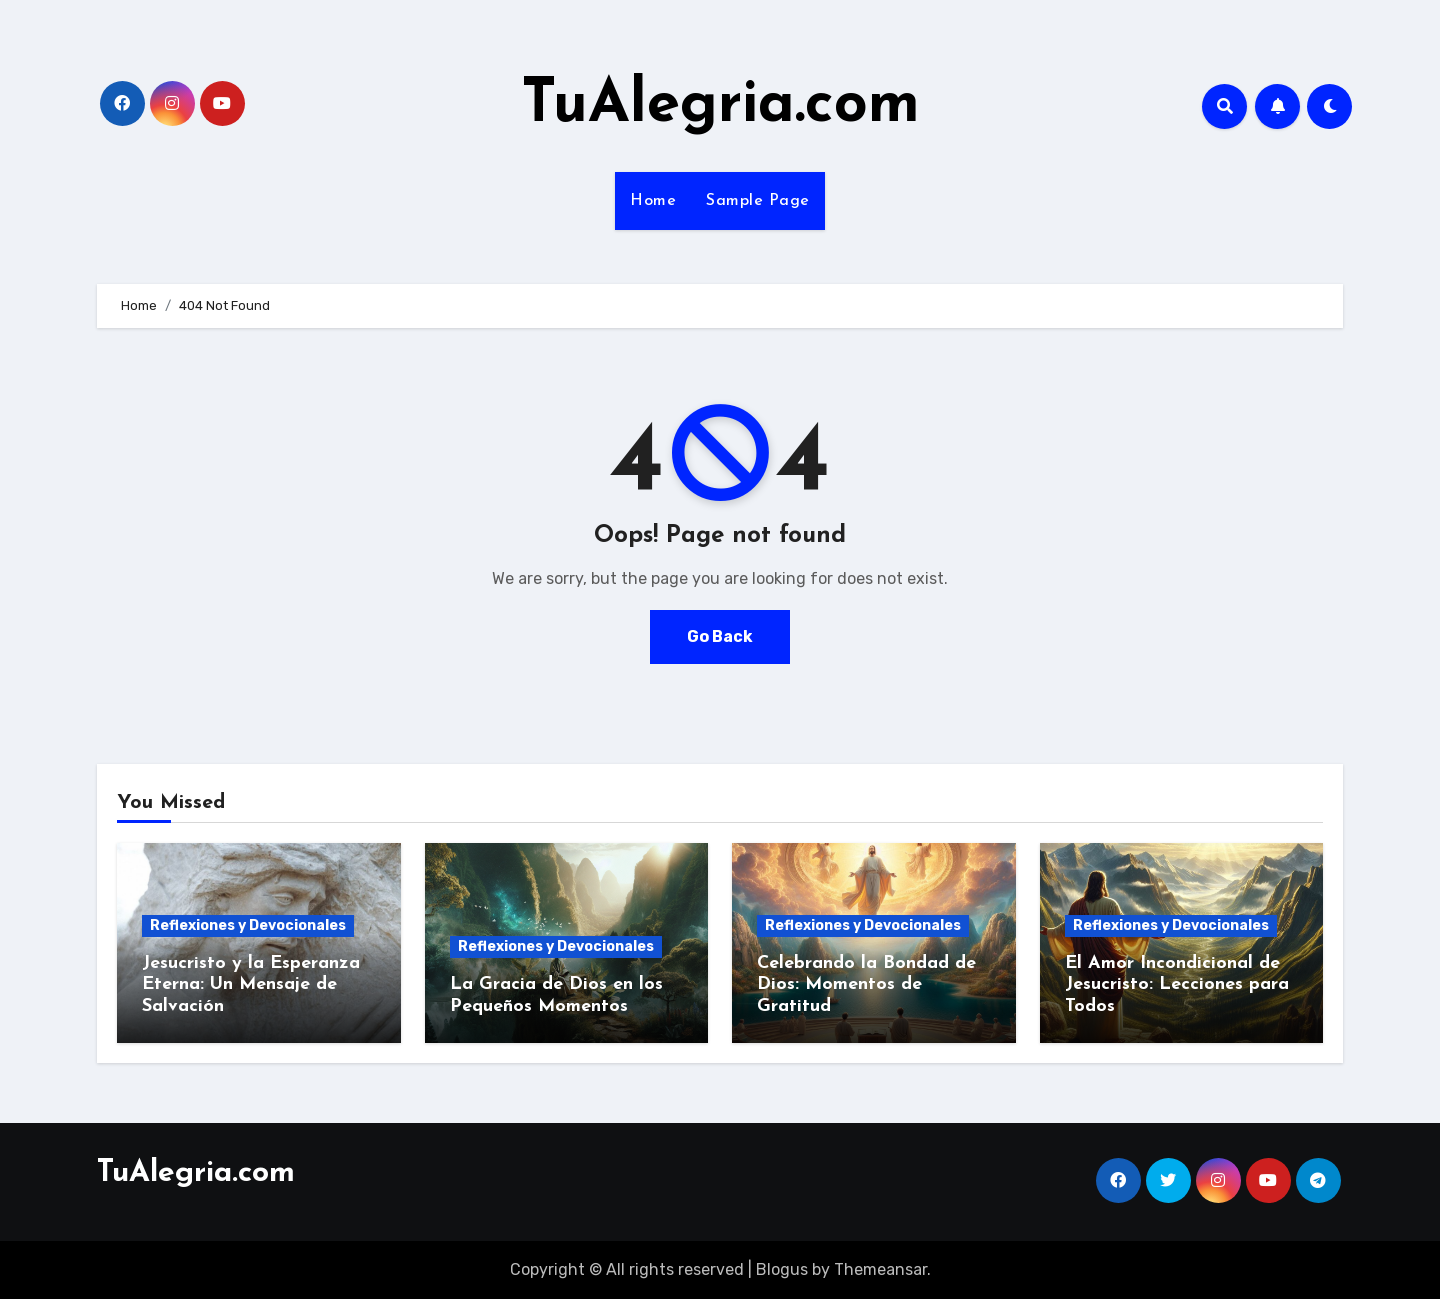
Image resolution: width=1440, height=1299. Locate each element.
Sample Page (758, 201)
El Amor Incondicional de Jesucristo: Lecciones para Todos (1177, 985)
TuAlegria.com (720, 106)
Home (653, 201)
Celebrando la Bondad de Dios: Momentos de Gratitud (866, 985)
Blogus (782, 1269)
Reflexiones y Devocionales (248, 925)
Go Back (720, 636)
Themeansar (880, 1269)
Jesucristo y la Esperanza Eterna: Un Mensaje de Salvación (251, 985)
